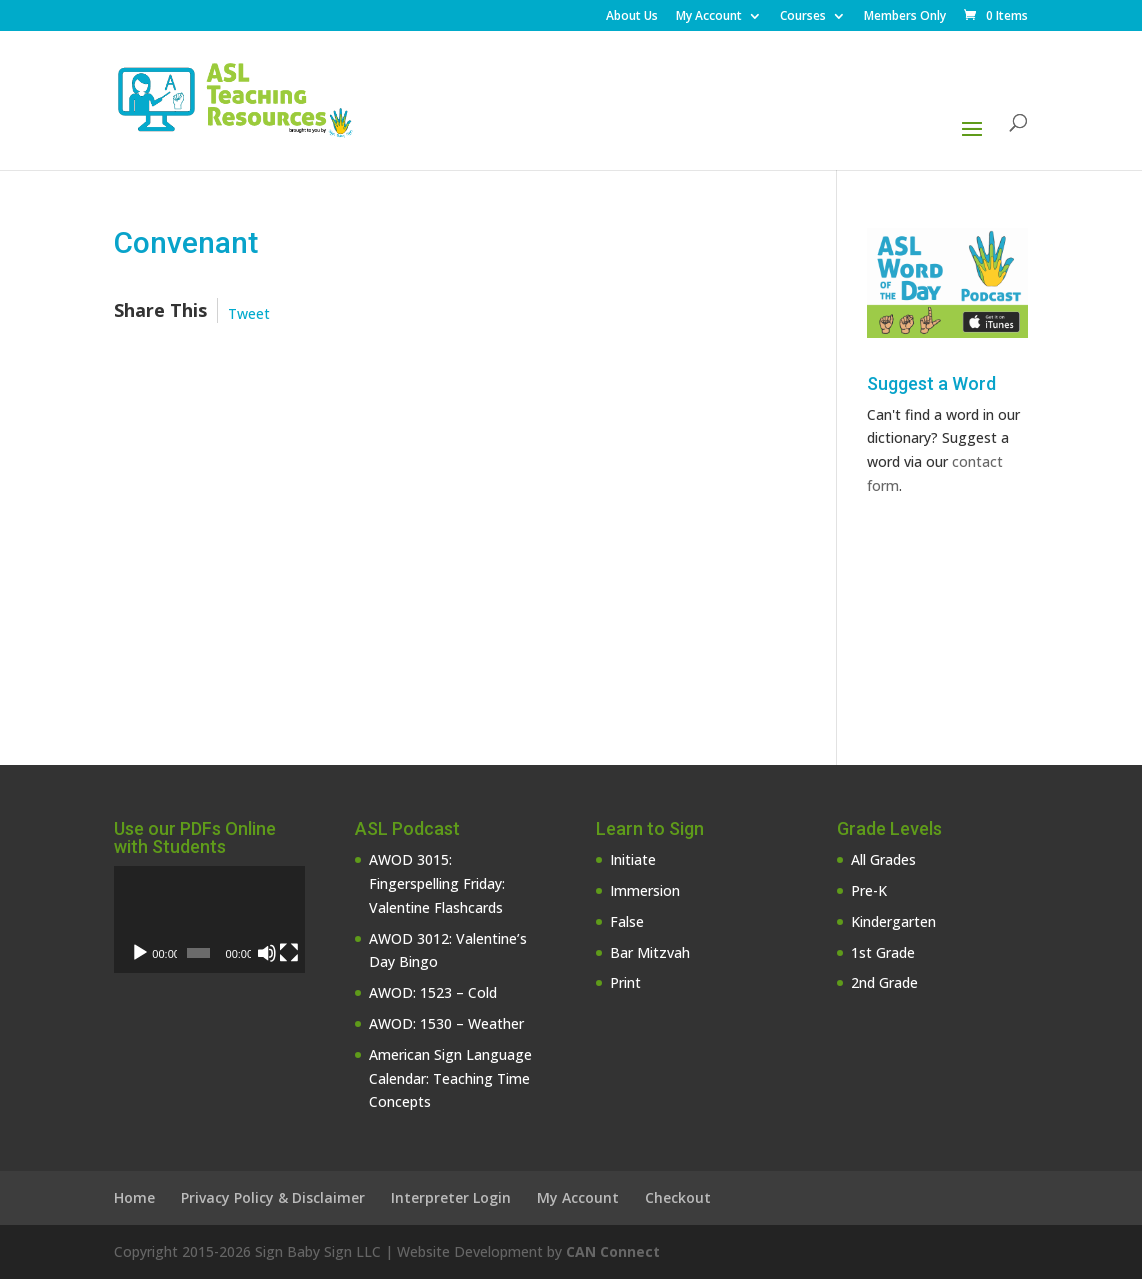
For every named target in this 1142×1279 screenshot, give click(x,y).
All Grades (883, 859)
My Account (709, 17)
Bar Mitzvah (650, 952)
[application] (209, 919)
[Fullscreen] (289, 953)
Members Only (905, 17)
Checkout (678, 1197)
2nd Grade (884, 982)
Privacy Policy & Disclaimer (273, 1197)
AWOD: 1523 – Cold (433, 992)
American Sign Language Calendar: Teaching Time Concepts (450, 1078)
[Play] (140, 953)
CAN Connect (613, 1251)
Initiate (633, 859)
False (627, 921)
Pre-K (869, 890)
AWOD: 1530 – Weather (446, 1023)
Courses (803, 17)
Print (625, 982)
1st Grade (883, 952)
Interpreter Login (451, 1197)
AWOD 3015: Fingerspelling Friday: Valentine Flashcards (437, 883)
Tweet (249, 313)
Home (134, 1197)
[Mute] (267, 953)
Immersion (645, 890)
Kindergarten (893, 921)
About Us (632, 17)
